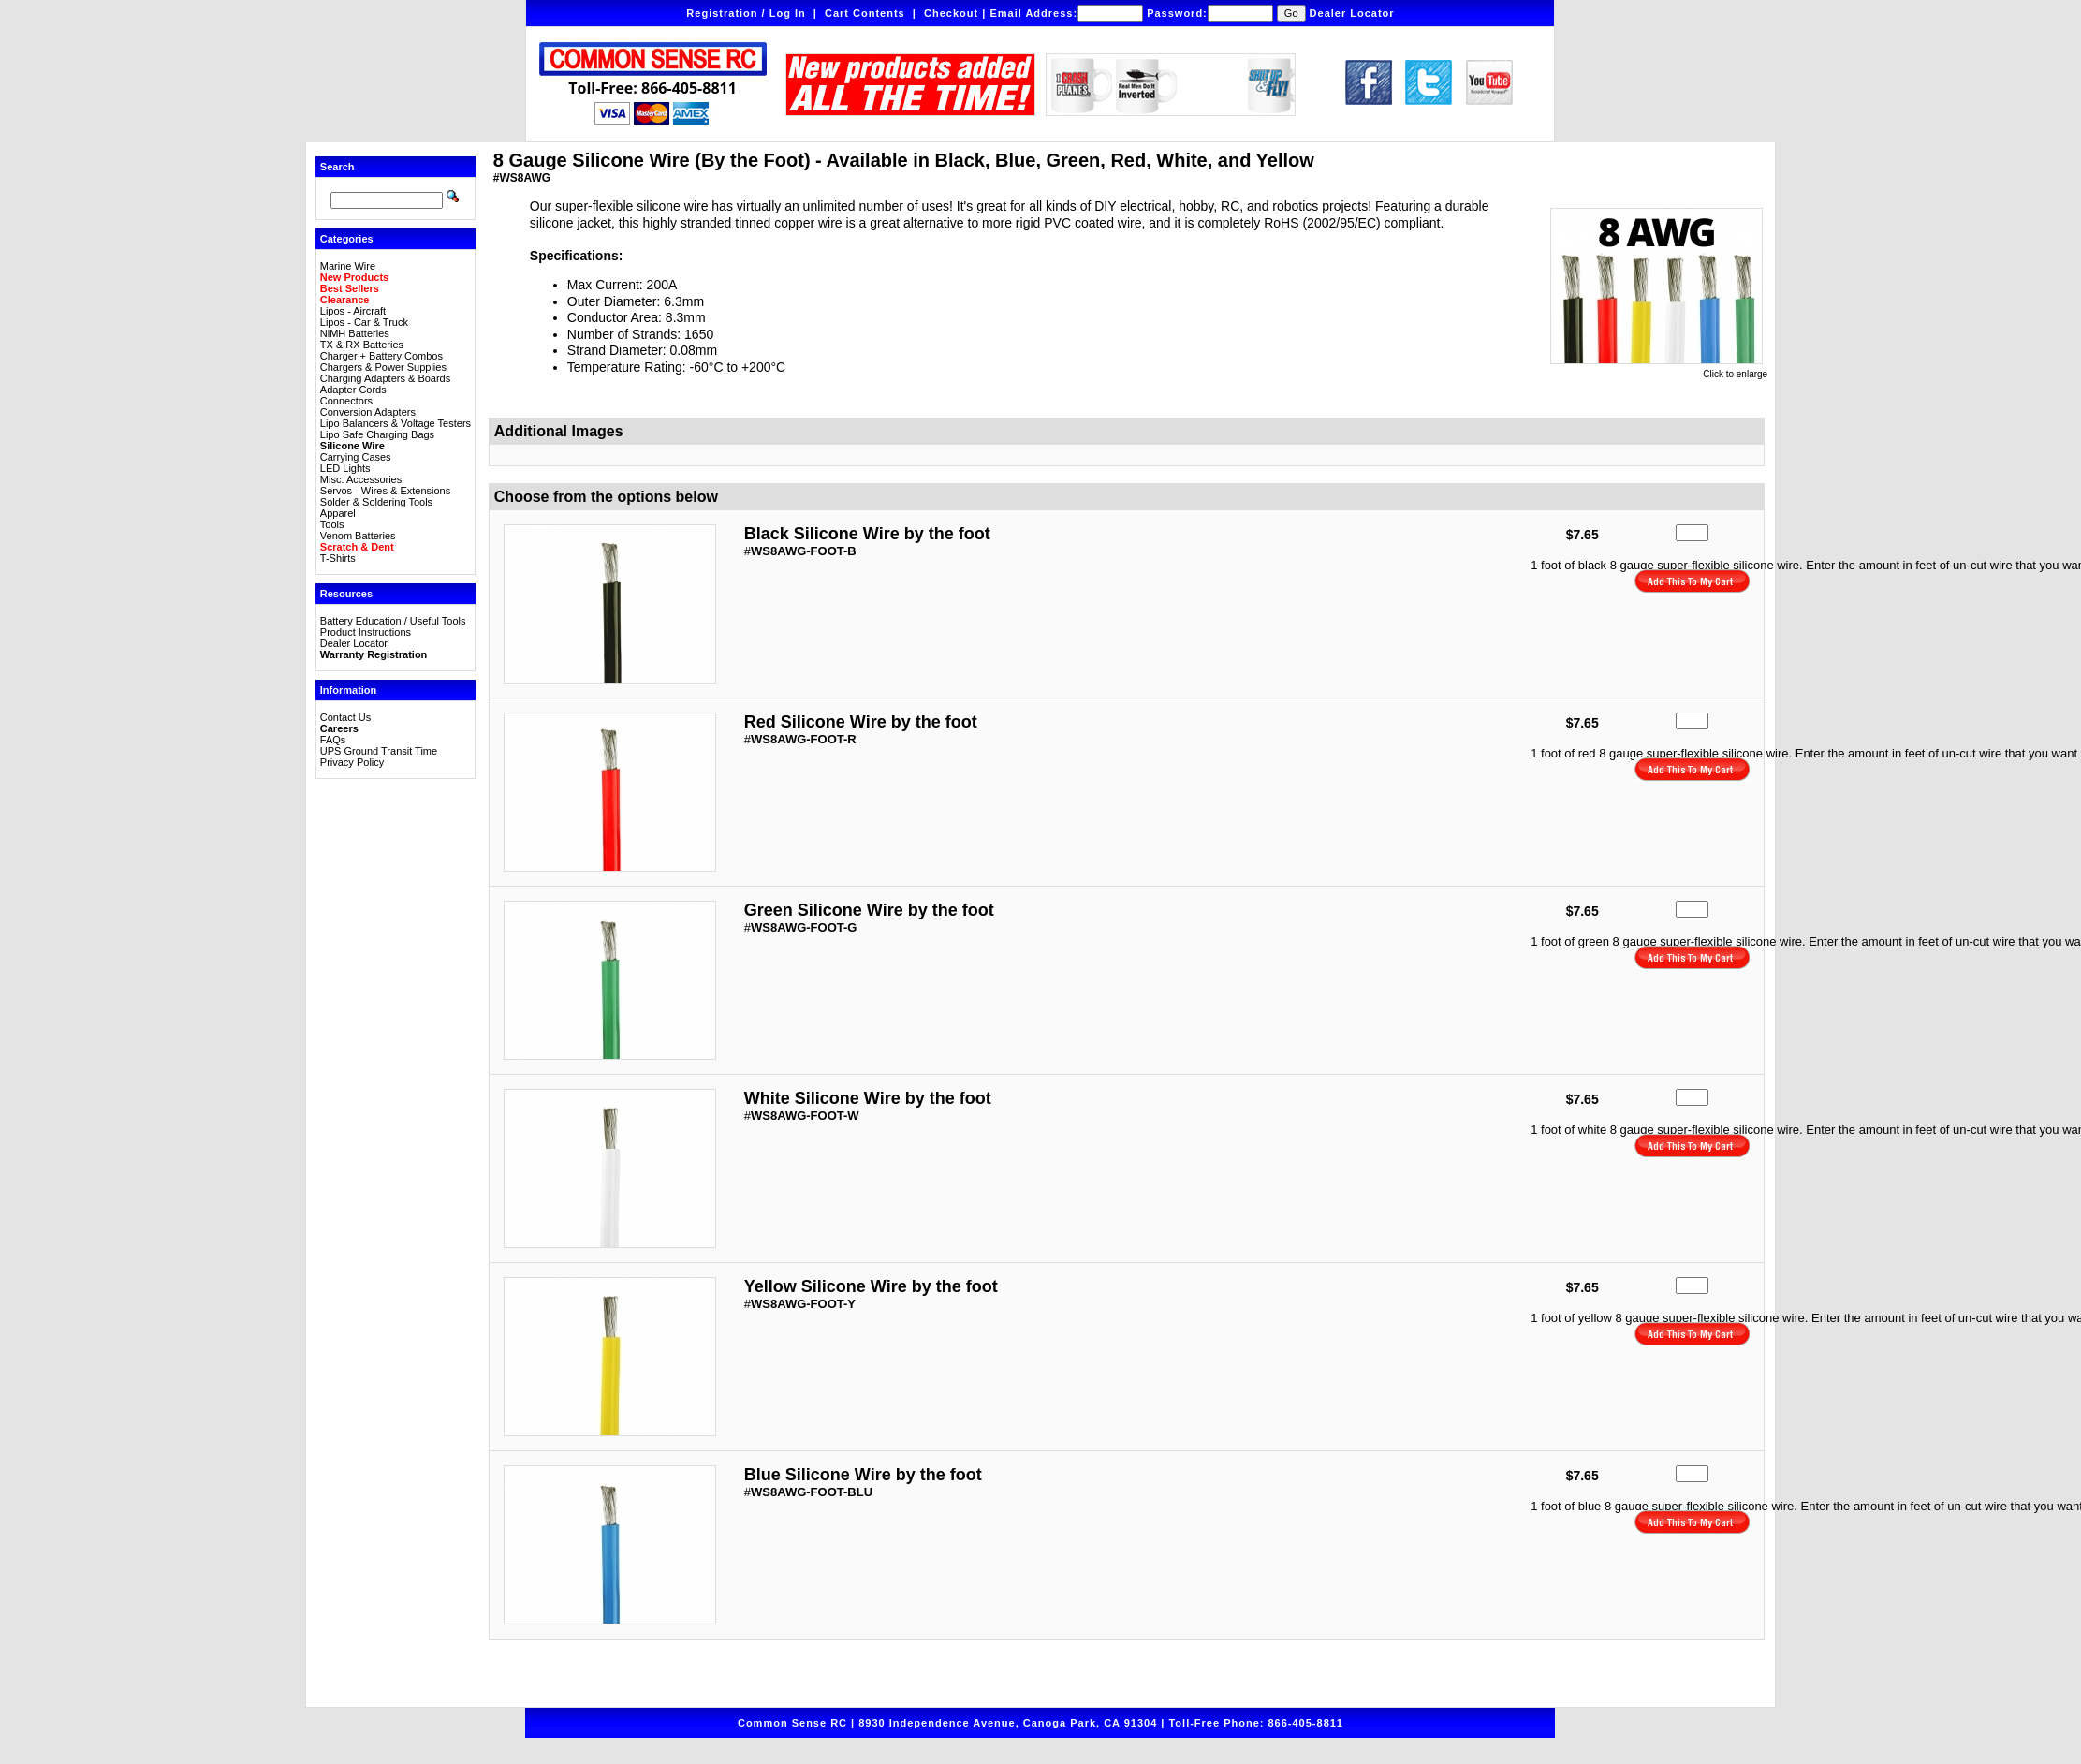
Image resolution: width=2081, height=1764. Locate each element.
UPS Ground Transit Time (378, 751)
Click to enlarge (1658, 369)
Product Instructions (365, 632)
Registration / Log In (745, 13)
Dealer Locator (1352, 13)
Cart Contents (865, 13)
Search (337, 166)
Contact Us (345, 717)
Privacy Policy (352, 762)
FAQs (333, 739)
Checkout (951, 13)
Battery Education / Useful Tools (393, 620)
